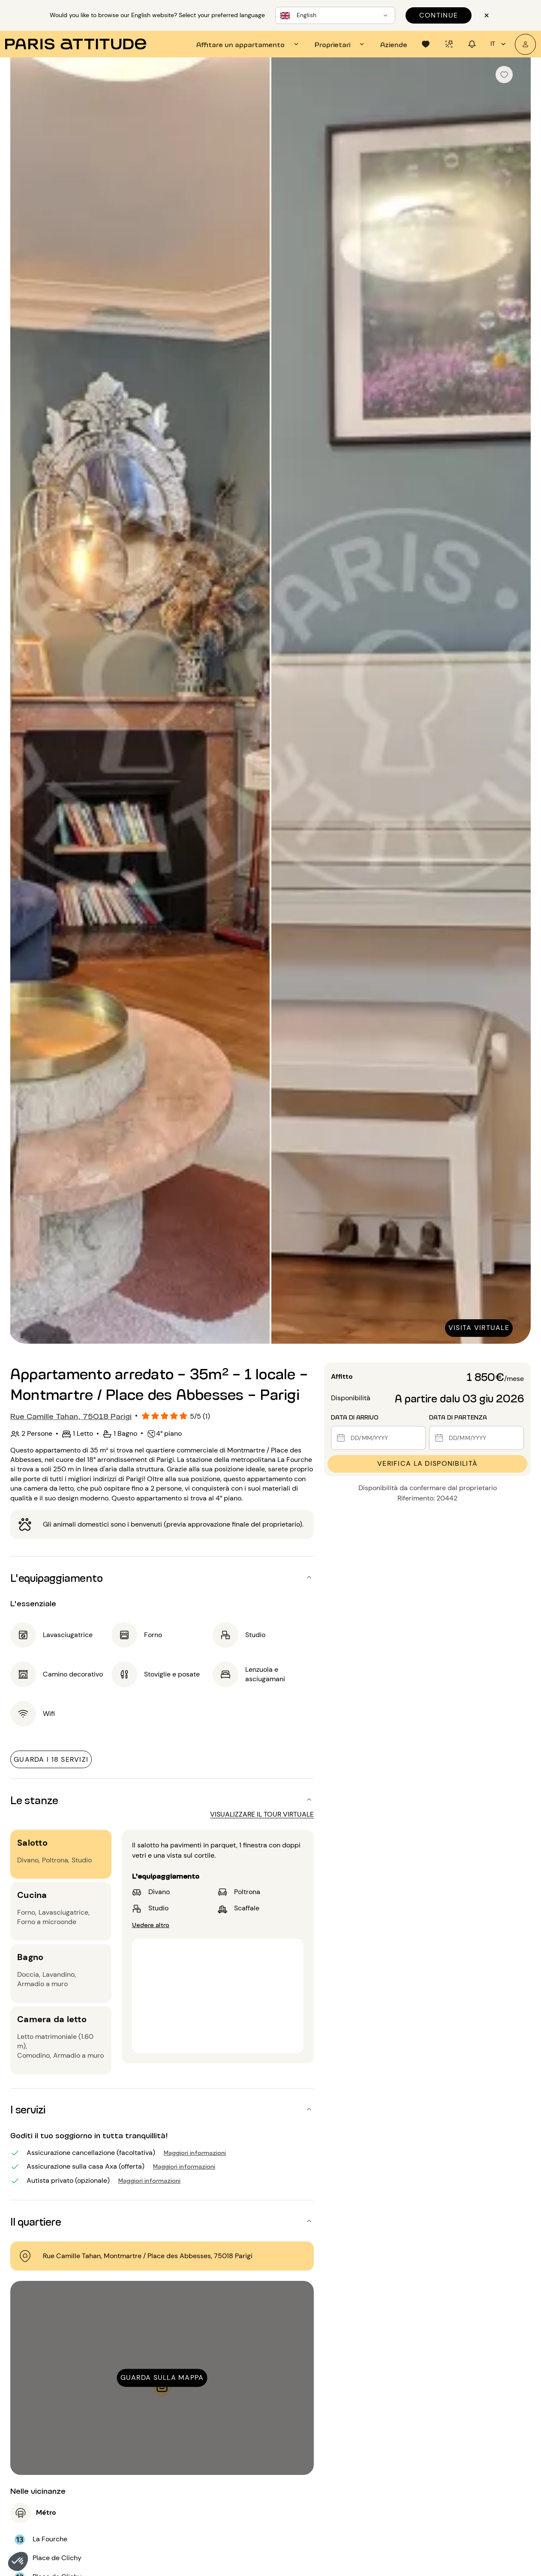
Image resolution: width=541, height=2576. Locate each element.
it (499, 44)
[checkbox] (504, 74)
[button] (18, 2561)
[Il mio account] (525, 44)
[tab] (248, 44)
